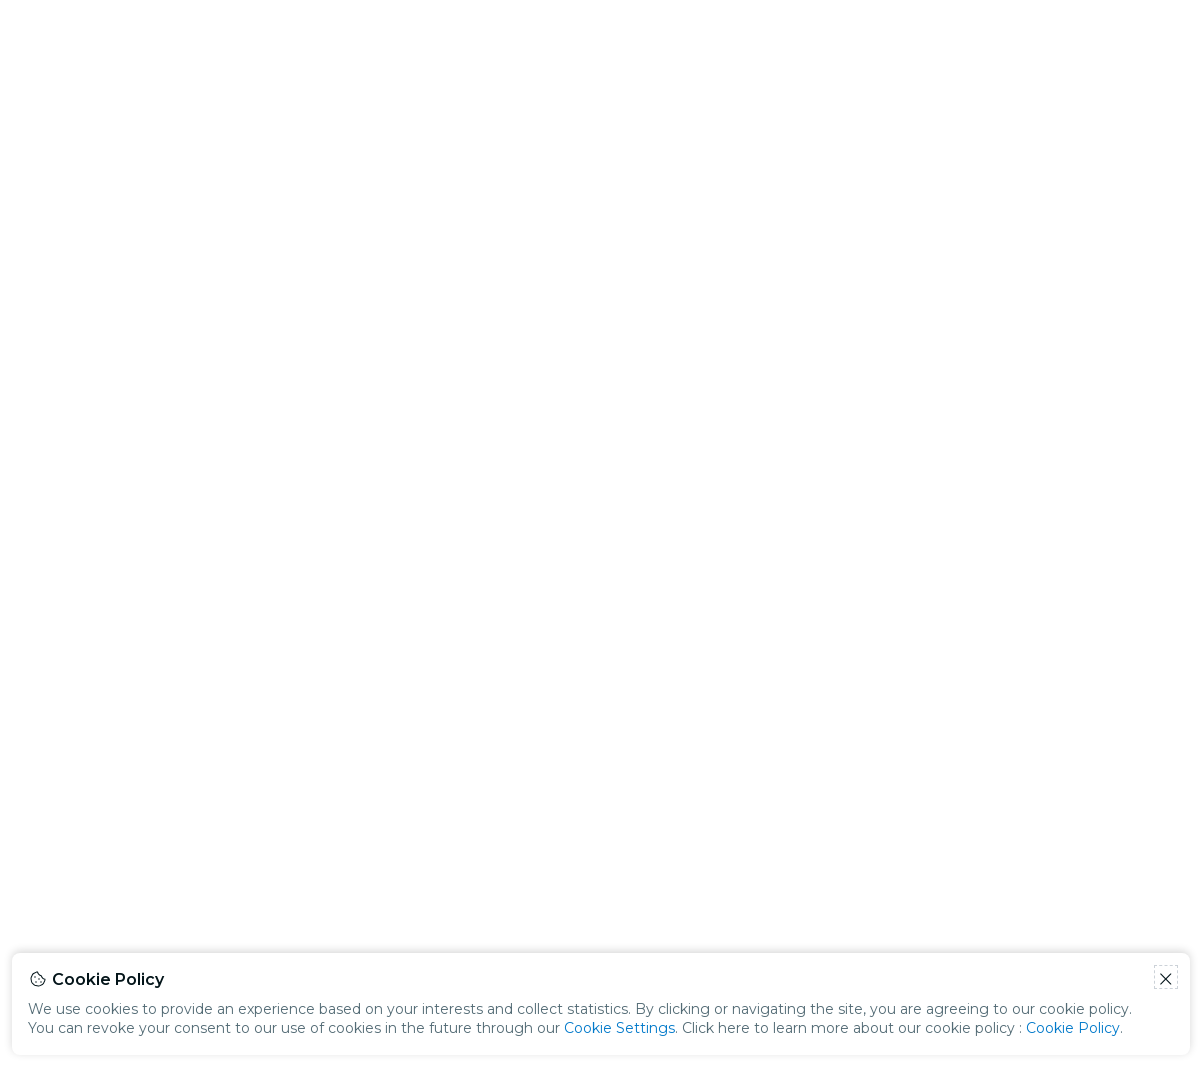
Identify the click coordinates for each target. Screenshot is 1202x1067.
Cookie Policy (1073, 1028)
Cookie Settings (619, 1028)
